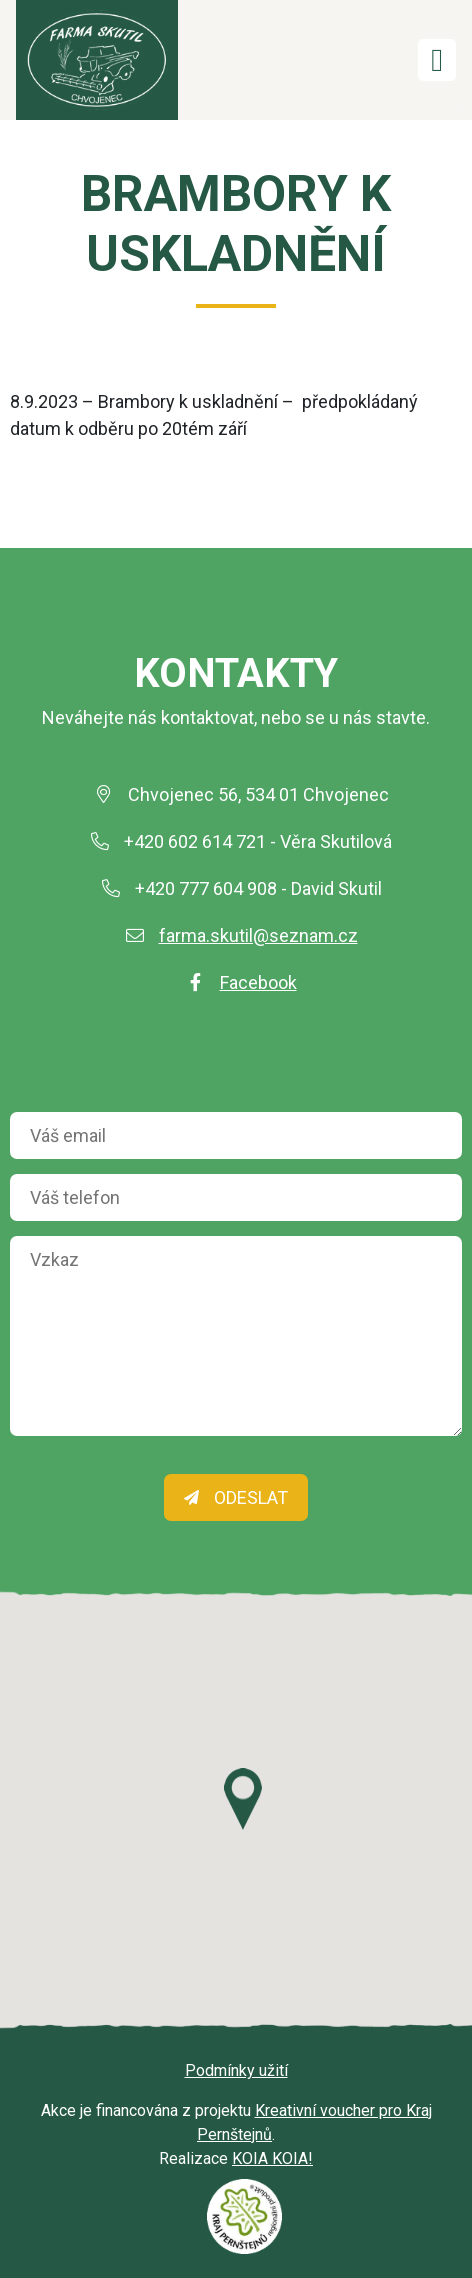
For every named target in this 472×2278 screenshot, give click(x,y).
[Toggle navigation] (437, 60)
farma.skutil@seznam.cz (258, 935)
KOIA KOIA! (272, 2158)
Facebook (258, 982)
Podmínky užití (236, 2070)
